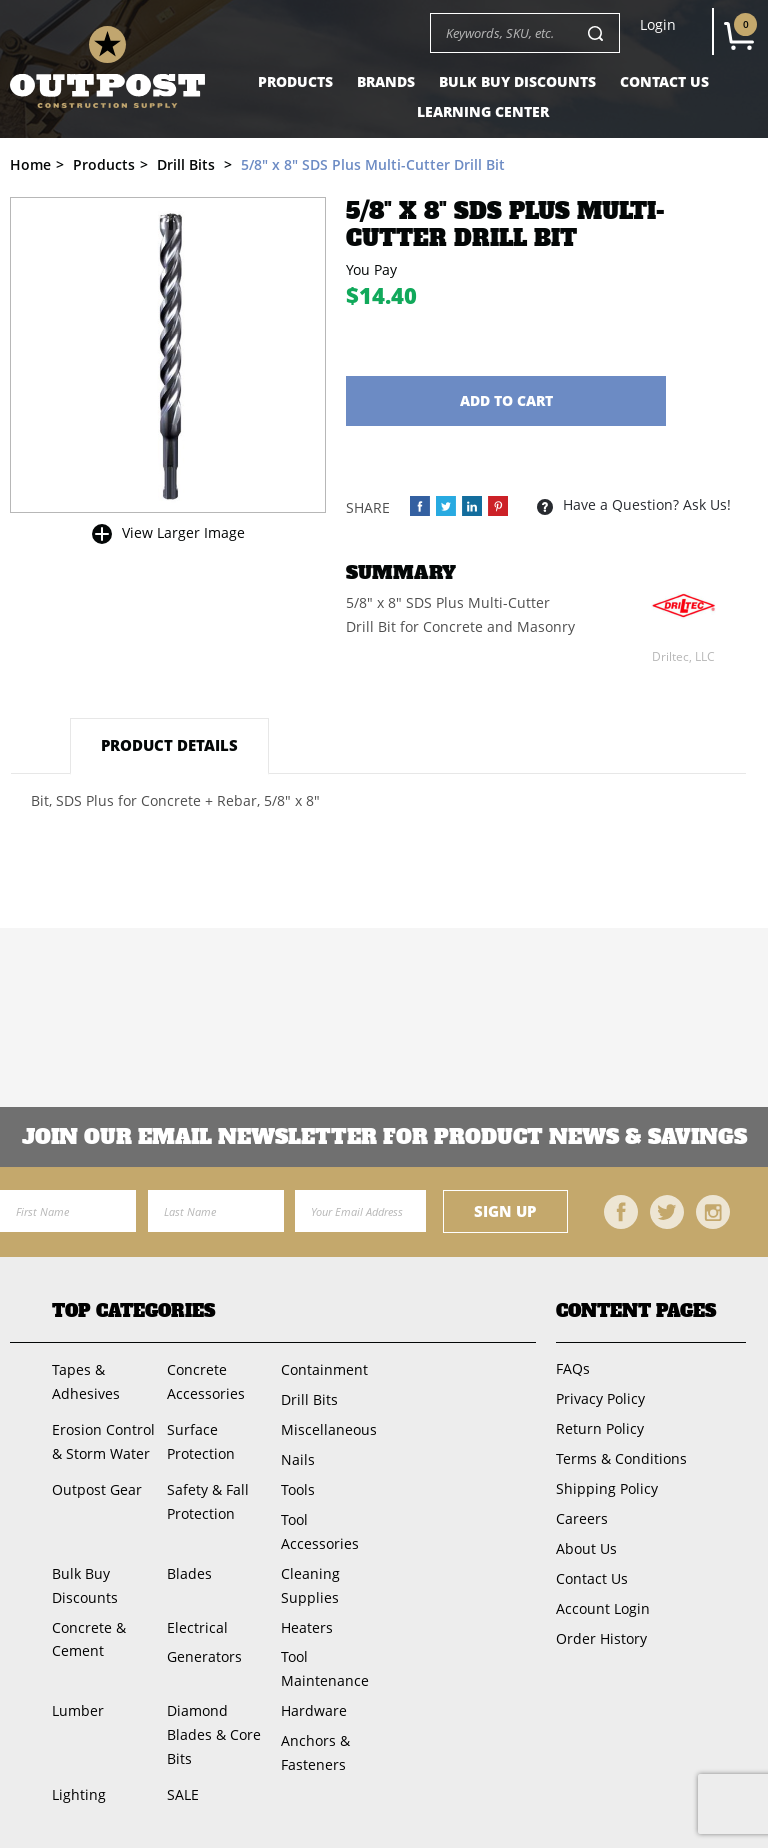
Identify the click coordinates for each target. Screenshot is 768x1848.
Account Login (603, 1608)
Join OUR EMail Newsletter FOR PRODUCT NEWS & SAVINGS (384, 1137)
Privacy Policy (600, 1398)
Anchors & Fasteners (315, 1752)
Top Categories (133, 1311)
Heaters (307, 1627)
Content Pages (636, 1311)
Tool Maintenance (325, 1668)
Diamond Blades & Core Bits (214, 1734)
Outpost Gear (97, 1489)
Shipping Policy (607, 1488)
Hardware (314, 1710)
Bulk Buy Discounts (517, 81)
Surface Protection (201, 1441)
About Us (586, 1548)
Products (295, 81)
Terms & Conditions (621, 1458)
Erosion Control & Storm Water (103, 1441)
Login (658, 25)
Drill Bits (309, 1399)
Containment (324, 1369)
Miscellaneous (329, 1429)
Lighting (79, 1794)
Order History (601, 1638)
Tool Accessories (320, 1531)
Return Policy (600, 1428)
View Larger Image (183, 532)
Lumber (78, 1710)
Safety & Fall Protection (208, 1501)
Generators (204, 1656)
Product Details (169, 745)
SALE (183, 1794)
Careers (582, 1518)
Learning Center (483, 111)
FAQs (573, 1368)
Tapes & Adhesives (86, 1381)
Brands (386, 81)
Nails (298, 1459)
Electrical (197, 1627)
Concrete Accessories (206, 1381)
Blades (189, 1573)
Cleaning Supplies (310, 1585)
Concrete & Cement (89, 1639)
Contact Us (664, 81)
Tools (298, 1489)
